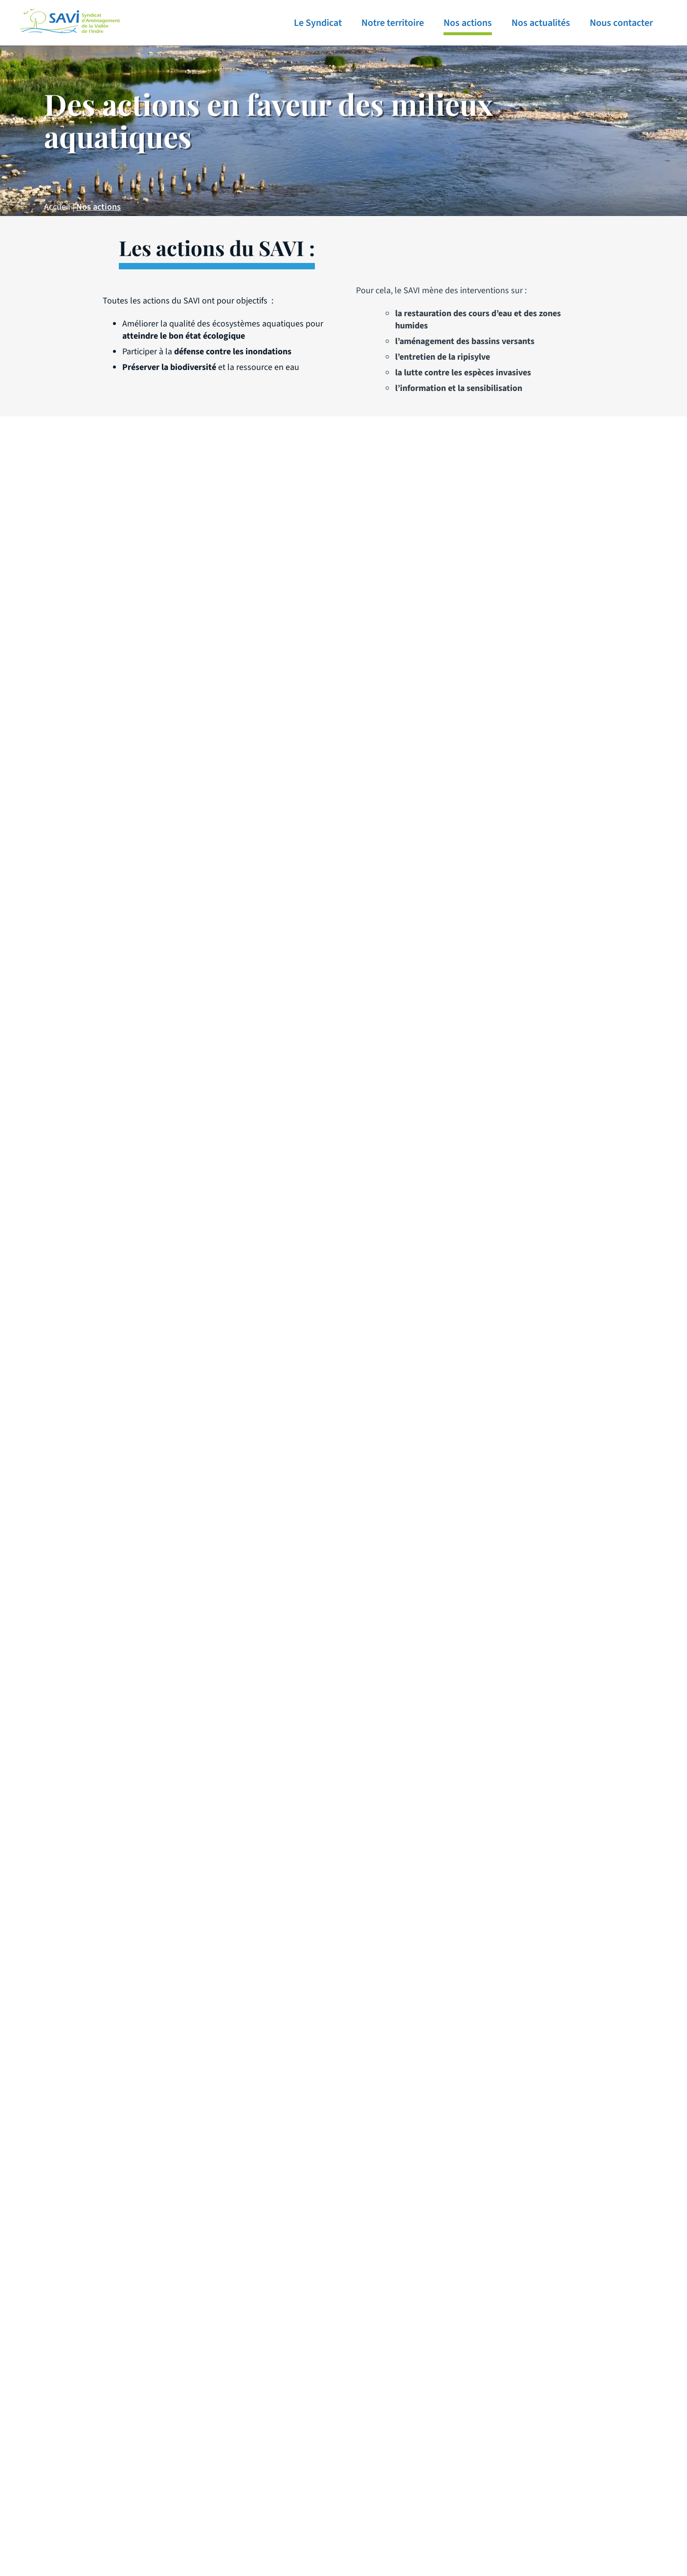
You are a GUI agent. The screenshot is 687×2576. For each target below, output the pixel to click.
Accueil (57, 207)
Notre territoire (392, 23)
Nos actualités (540, 23)
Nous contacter (621, 23)
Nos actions (467, 23)
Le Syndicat (318, 23)
